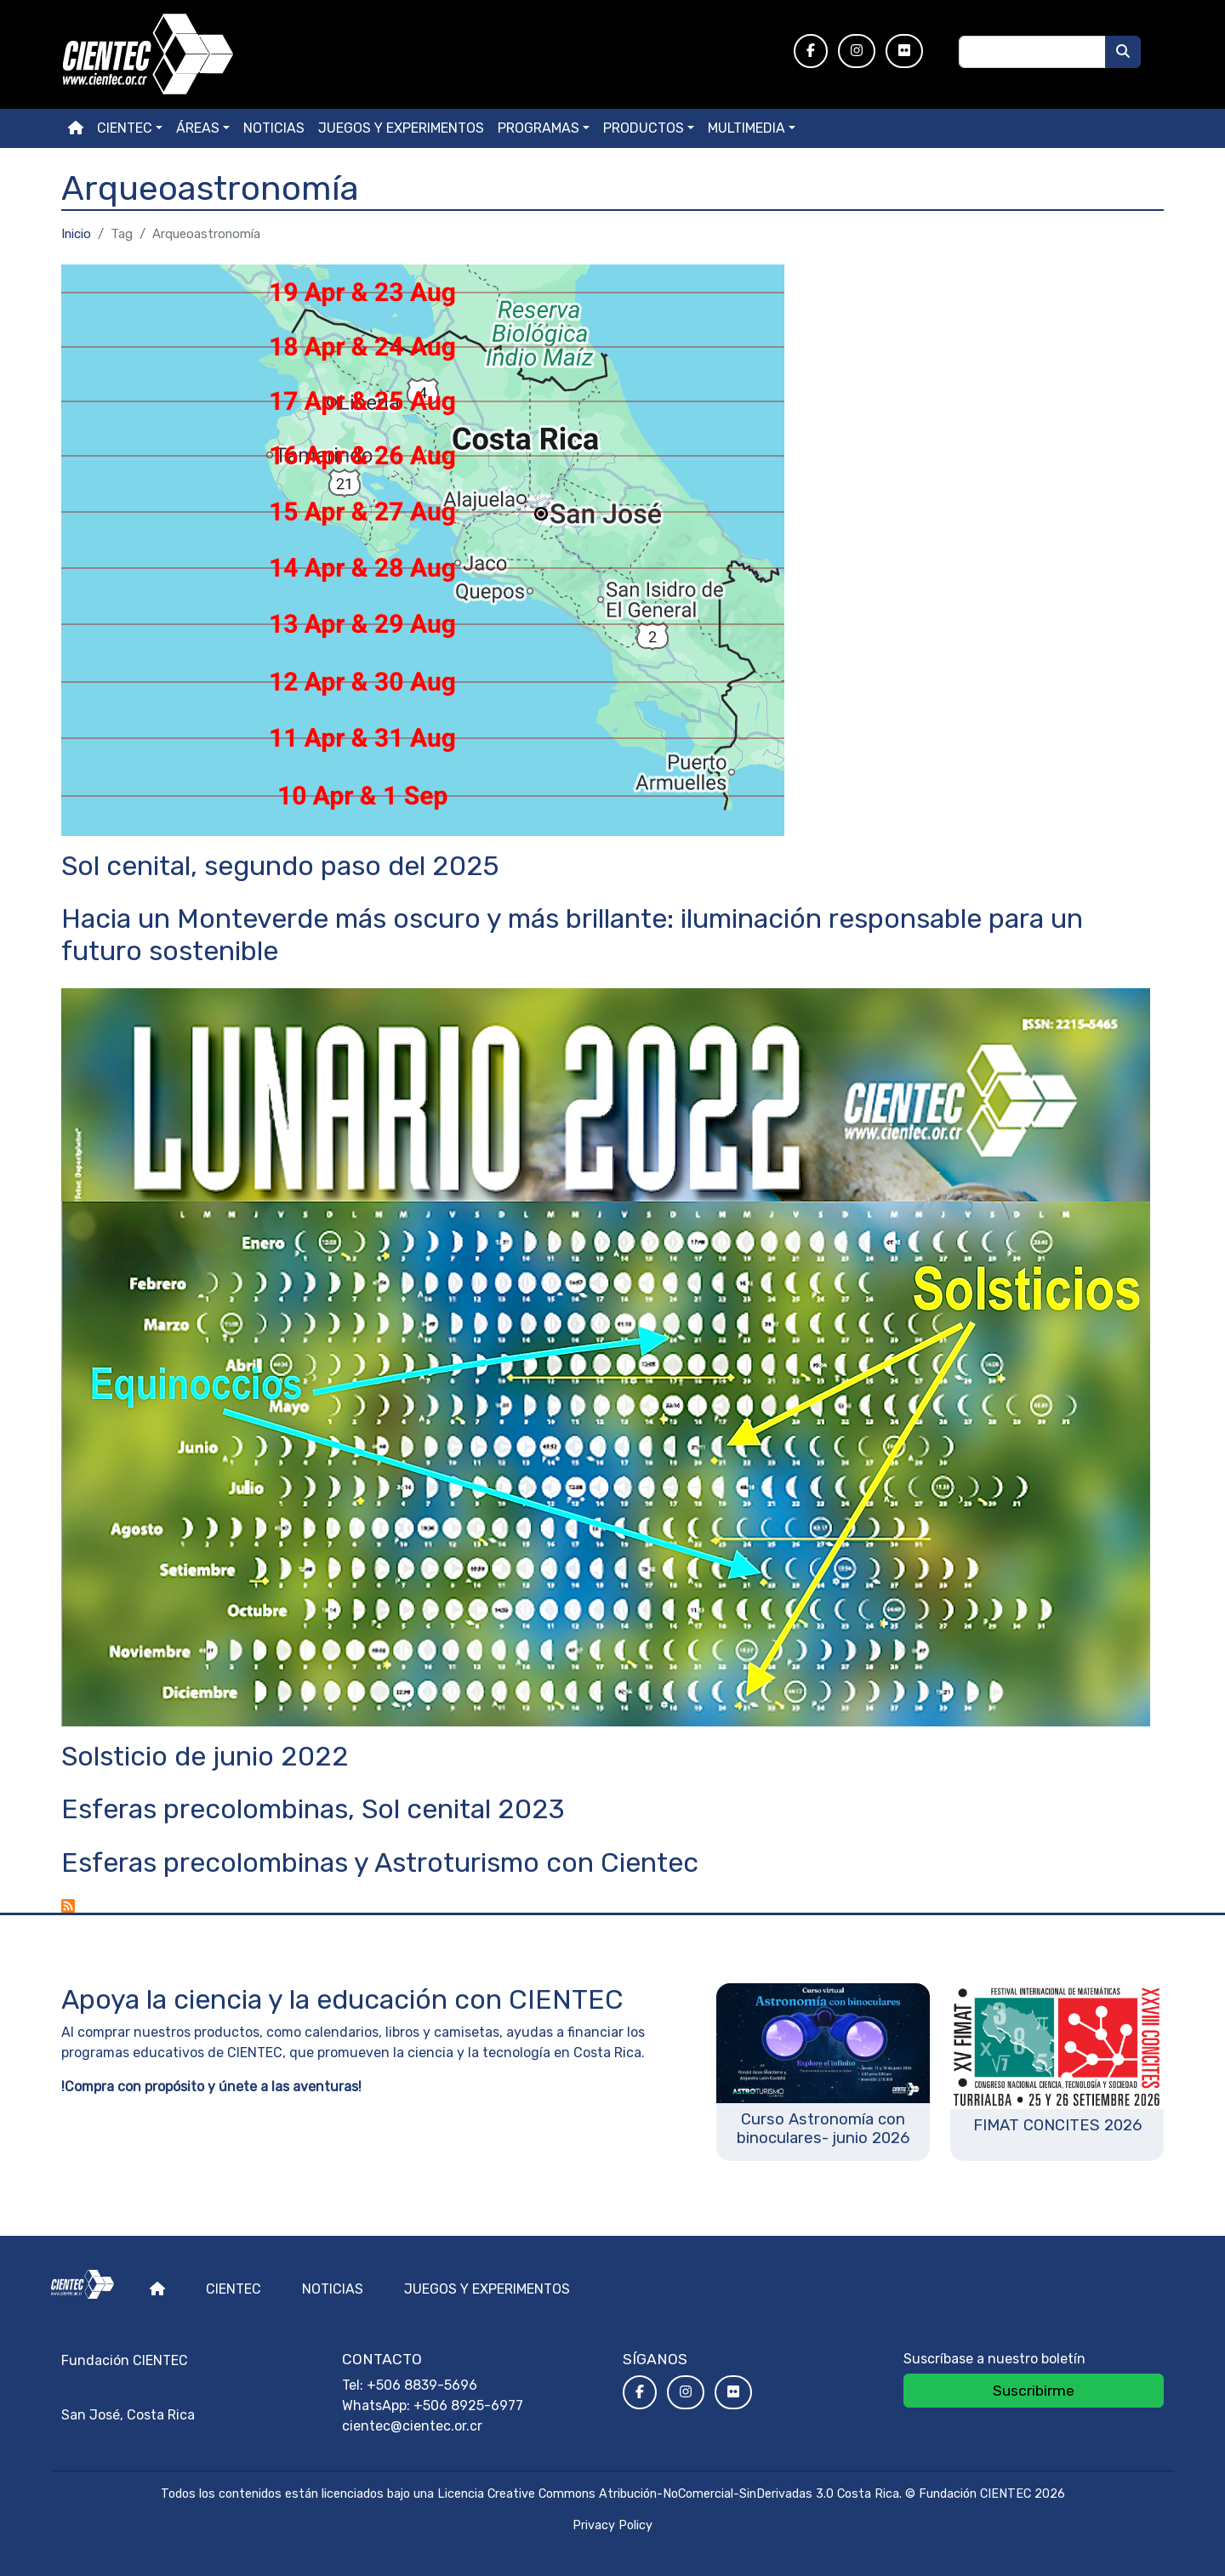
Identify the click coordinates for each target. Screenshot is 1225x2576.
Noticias (274, 128)
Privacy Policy (612, 2525)
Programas (538, 128)
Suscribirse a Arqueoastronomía (68, 1906)
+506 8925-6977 (468, 2405)
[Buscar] (1123, 52)
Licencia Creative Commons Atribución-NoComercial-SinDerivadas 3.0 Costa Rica (668, 2494)
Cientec (233, 2289)
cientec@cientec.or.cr (412, 2426)
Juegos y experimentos (401, 128)
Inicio (76, 234)
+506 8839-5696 (422, 2385)
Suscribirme (1033, 2390)
